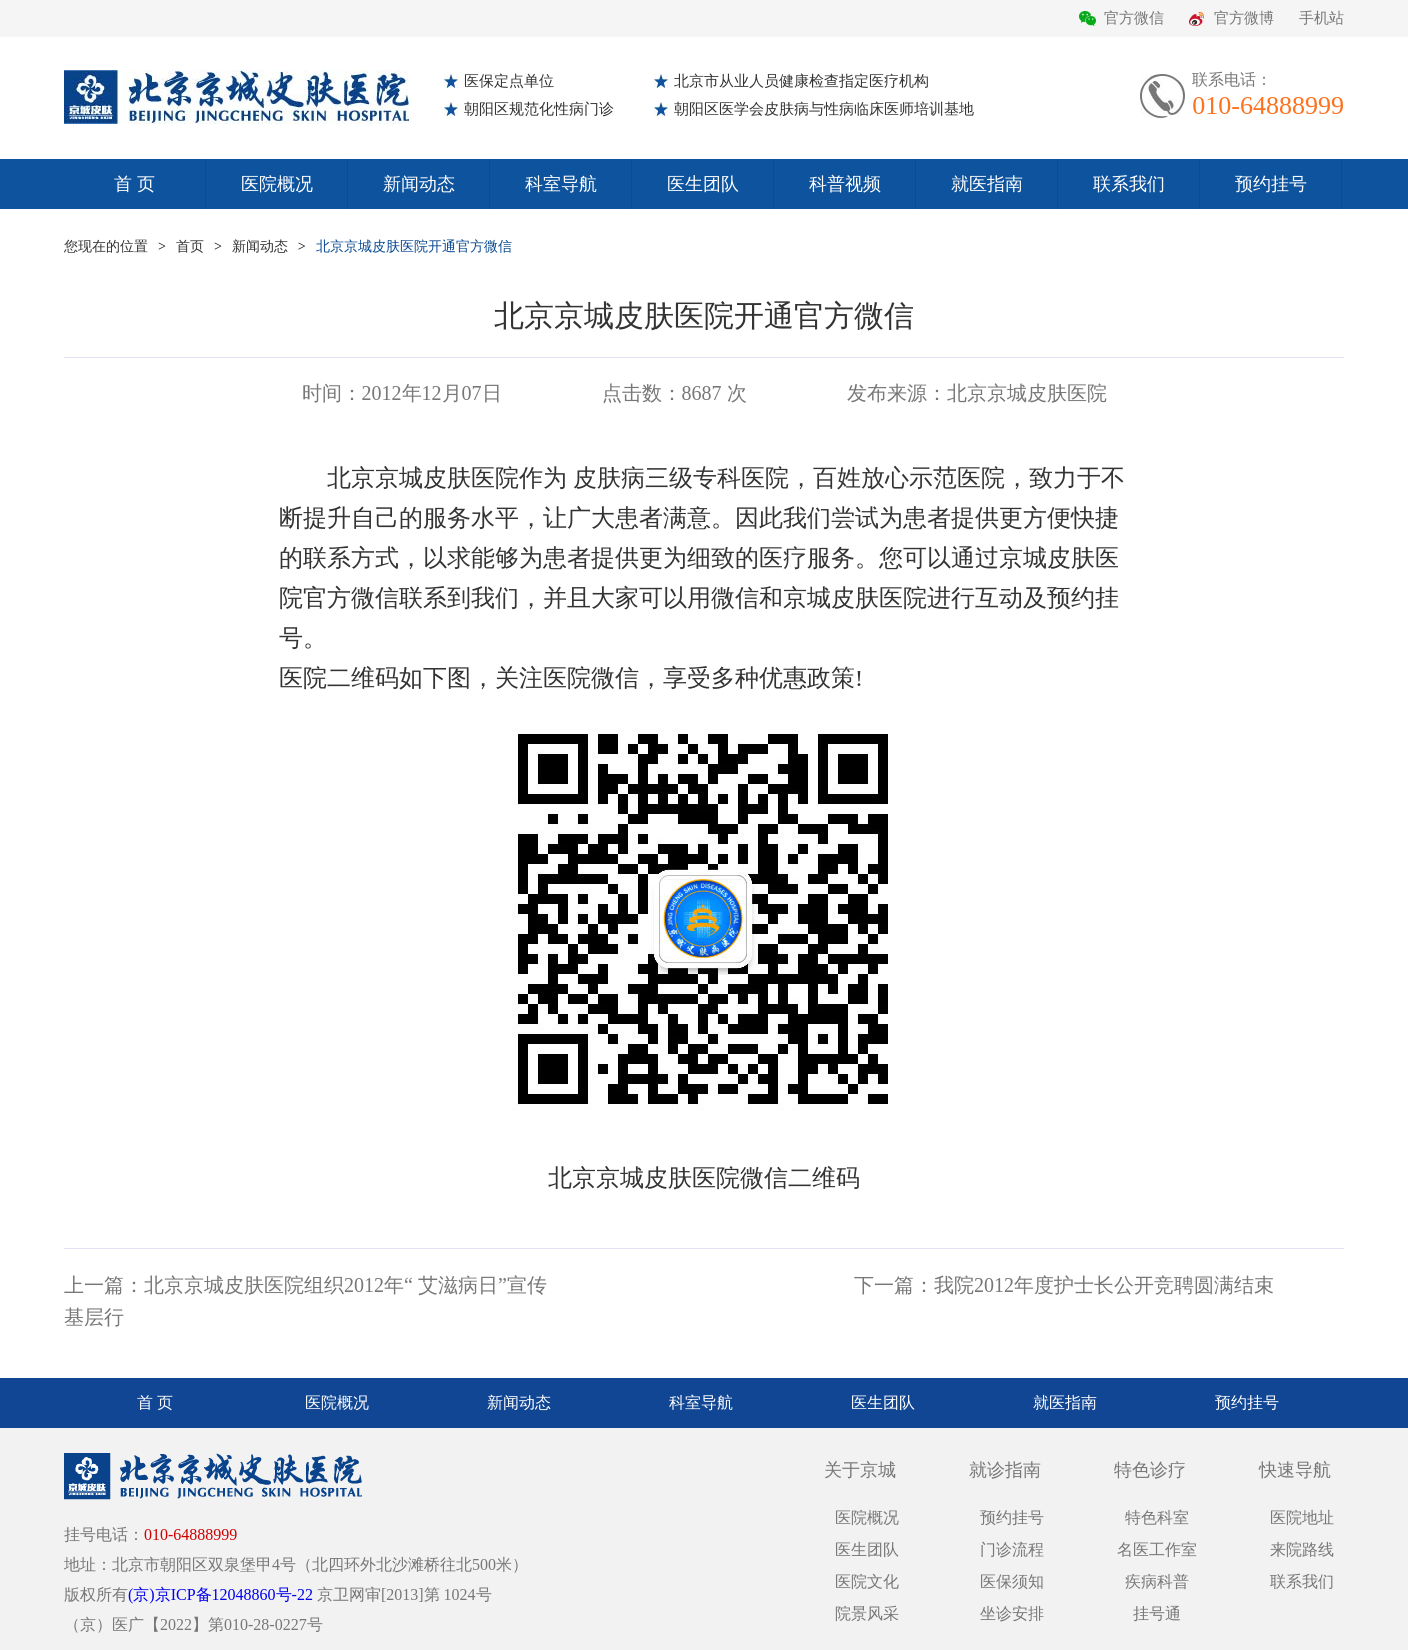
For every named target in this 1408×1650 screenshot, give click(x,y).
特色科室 (1157, 1517)
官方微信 (1134, 18)
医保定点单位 (509, 81)
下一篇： (894, 1285)
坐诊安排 (1012, 1613)
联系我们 (1129, 184)
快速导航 (1295, 1470)
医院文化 (867, 1581)
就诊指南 (1005, 1470)
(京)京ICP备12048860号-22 (220, 1594)
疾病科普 (1157, 1581)
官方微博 (1244, 18)
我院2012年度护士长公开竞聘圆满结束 (1104, 1285)
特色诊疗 (1150, 1470)
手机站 (1321, 18)
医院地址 (1302, 1517)
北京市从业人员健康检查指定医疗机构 (801, 81)
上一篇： (104, 1285)
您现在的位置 (106, 246)
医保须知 (1012, 1581)
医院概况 (277, 184)
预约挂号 (1271, 184)
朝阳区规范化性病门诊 (539, 109)
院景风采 (867, 1613)
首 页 (134, 184)
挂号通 (1157, 1613)
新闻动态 (419, 184)
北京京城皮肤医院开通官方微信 (414, 246)
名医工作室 (1157, 1549)
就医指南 (987, 184)
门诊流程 (1012, 1549)
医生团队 (703, 184)
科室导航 (561, 184)
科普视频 (845, 184)
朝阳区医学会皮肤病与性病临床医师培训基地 (824, 109)
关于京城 (860, 1470)
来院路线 (1302, 1549)
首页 (190, 246)
